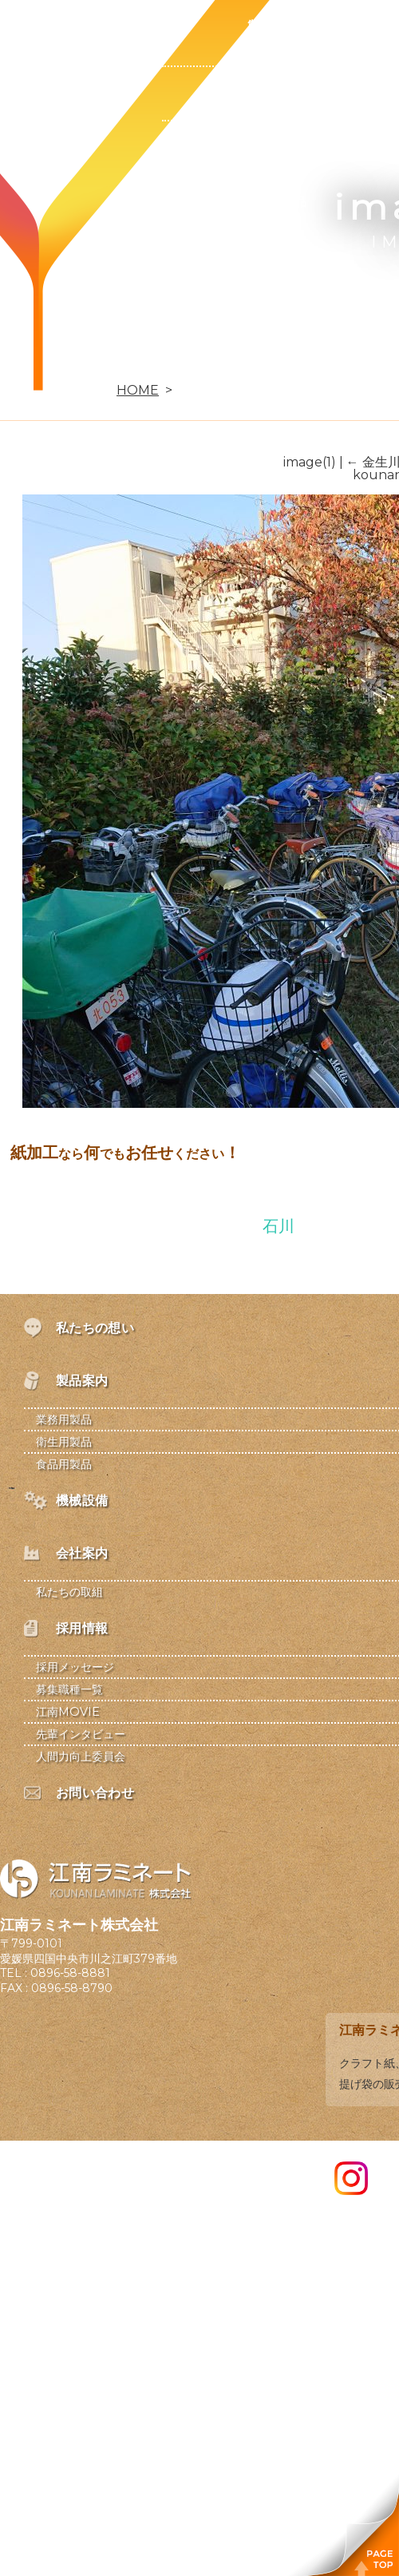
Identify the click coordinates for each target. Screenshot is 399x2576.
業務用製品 (274, 93)
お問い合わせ (121, 363)
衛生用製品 (274, 147)
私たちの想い (121, 26)
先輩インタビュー (80, 1734)
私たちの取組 (69, 1592)
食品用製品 (274, 201)
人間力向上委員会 (80, 1756)
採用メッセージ (75, 1667)
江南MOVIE (68, 1712)
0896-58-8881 (70, 1973)
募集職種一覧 (69, 1689)
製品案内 (274, 26)
